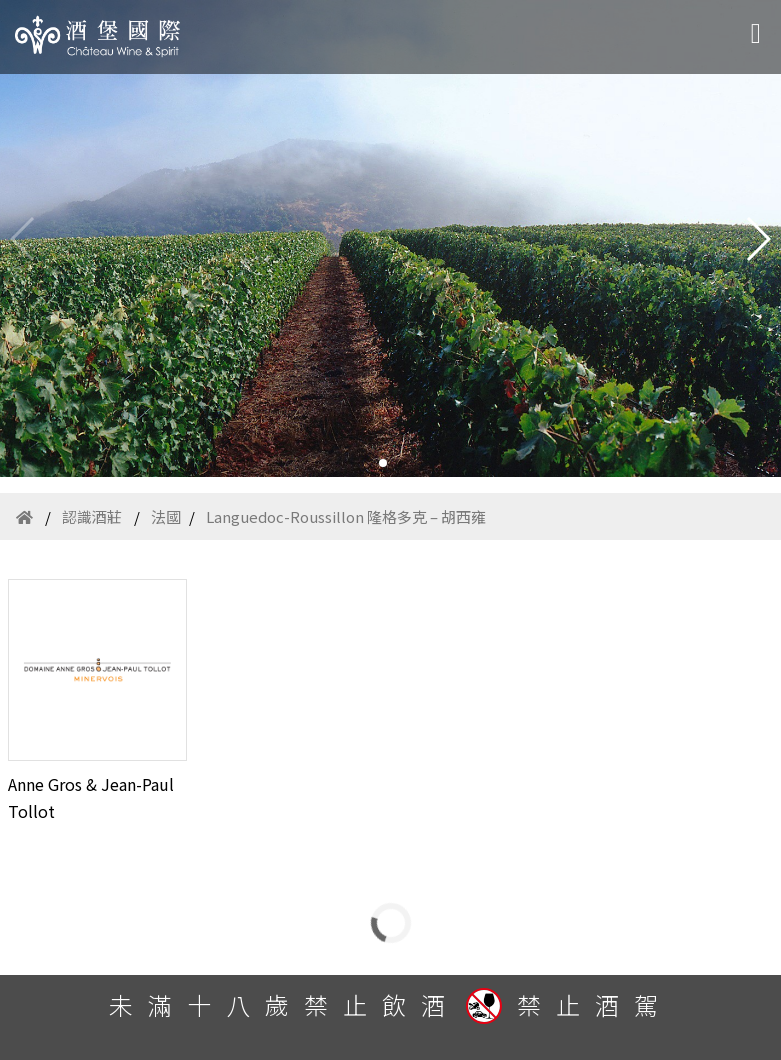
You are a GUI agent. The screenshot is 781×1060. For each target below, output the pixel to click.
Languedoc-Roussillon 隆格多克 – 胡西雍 (346, 516)
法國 (166, 516)
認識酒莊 (92, 516)
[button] (383, 463)
